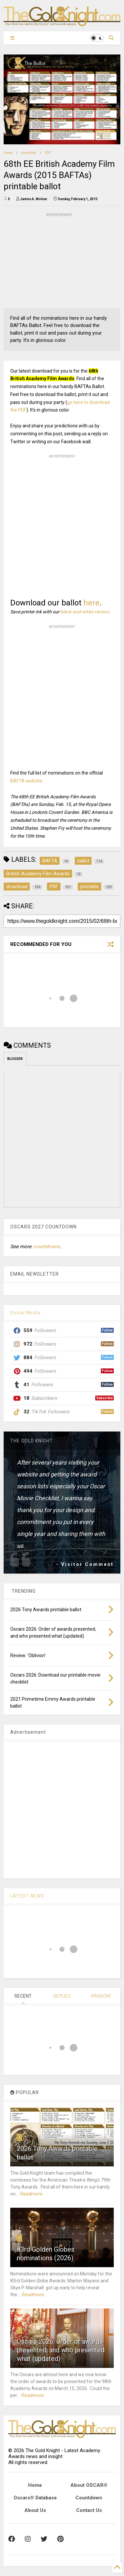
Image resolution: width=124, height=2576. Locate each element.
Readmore (31, 2194)
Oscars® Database (35, 2498)
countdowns (46, 1247)
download (28, 153)
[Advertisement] (53, 259)
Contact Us (89, 2510)
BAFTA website (26, 780)
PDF (48, 153)
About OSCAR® (88, 2485)
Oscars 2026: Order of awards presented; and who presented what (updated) (60, 2350)
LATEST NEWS (27, 1896)
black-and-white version (85, 611)
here (91, 602)
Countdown (88, 2498)
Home (8, 153)
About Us (35, 2510)
